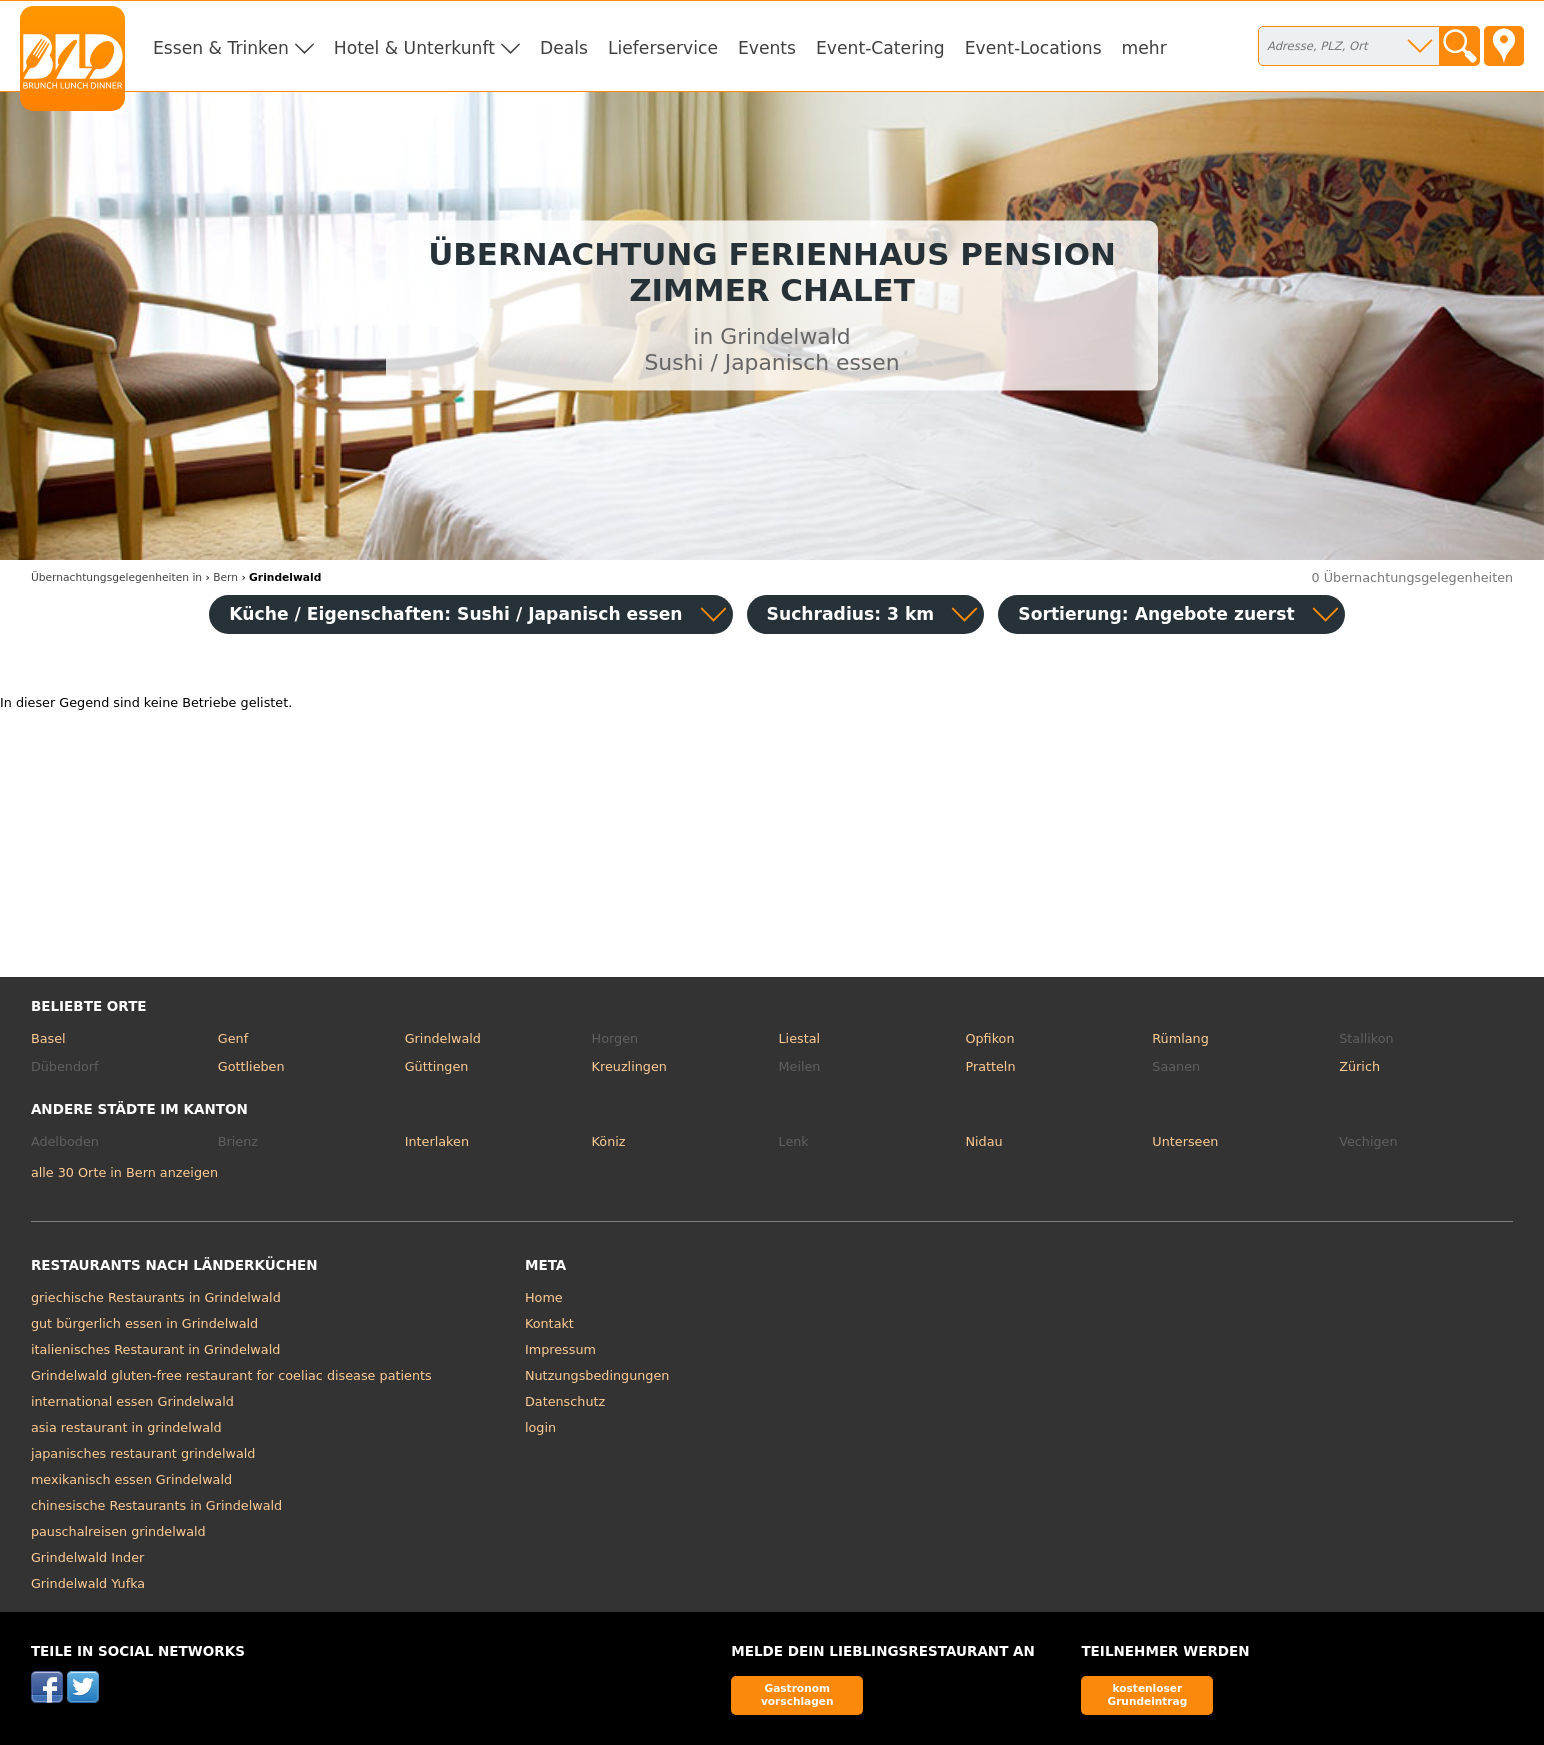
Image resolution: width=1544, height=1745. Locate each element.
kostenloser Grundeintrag (1147, 1694)
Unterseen (1185, 1141)
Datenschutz (565, 1401)
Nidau (983, 1141)
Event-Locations (1033, 48)
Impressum (560, 1349)
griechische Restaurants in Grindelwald (156, 1297)
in (116, 577)
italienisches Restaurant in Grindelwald (155, 1349)
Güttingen (437, 1066)
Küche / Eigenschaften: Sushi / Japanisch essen (455, 614)
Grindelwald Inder (87, 1557)
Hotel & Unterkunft (414, 48)
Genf (233, 1038)
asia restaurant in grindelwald (126, 1427)
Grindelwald (443, 1038)
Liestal (800, 1038)
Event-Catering (880, 48)
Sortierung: (1156, 614)
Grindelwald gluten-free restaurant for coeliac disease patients (231, 1375)
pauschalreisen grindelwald (118, 1531)
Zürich (1359, 1066)
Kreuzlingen (629, 1066)
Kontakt (549, 1323)
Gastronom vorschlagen (797, 1694)
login (540, 1427)
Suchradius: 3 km (851, 614)
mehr (1144, 48)
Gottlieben (251, 1066)
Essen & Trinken (221, 48)
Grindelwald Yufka (88, 1583)
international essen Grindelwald (132, 1401)
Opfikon (989, 1038)
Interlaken (437, 1141)
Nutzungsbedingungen (597, 1375)
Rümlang (1180, 1038)
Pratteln (990, 1066)
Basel (48, 1038)
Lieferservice (663, 48)
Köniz (609, 1141)
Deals (564, 48)
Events (767, 48)
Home (544, 1297)
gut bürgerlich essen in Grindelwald (144, 1323)
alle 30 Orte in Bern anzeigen (124, 1172)
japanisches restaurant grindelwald (143, 1453)
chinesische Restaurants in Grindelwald (156, 1505)
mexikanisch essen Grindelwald (131, 1479)
